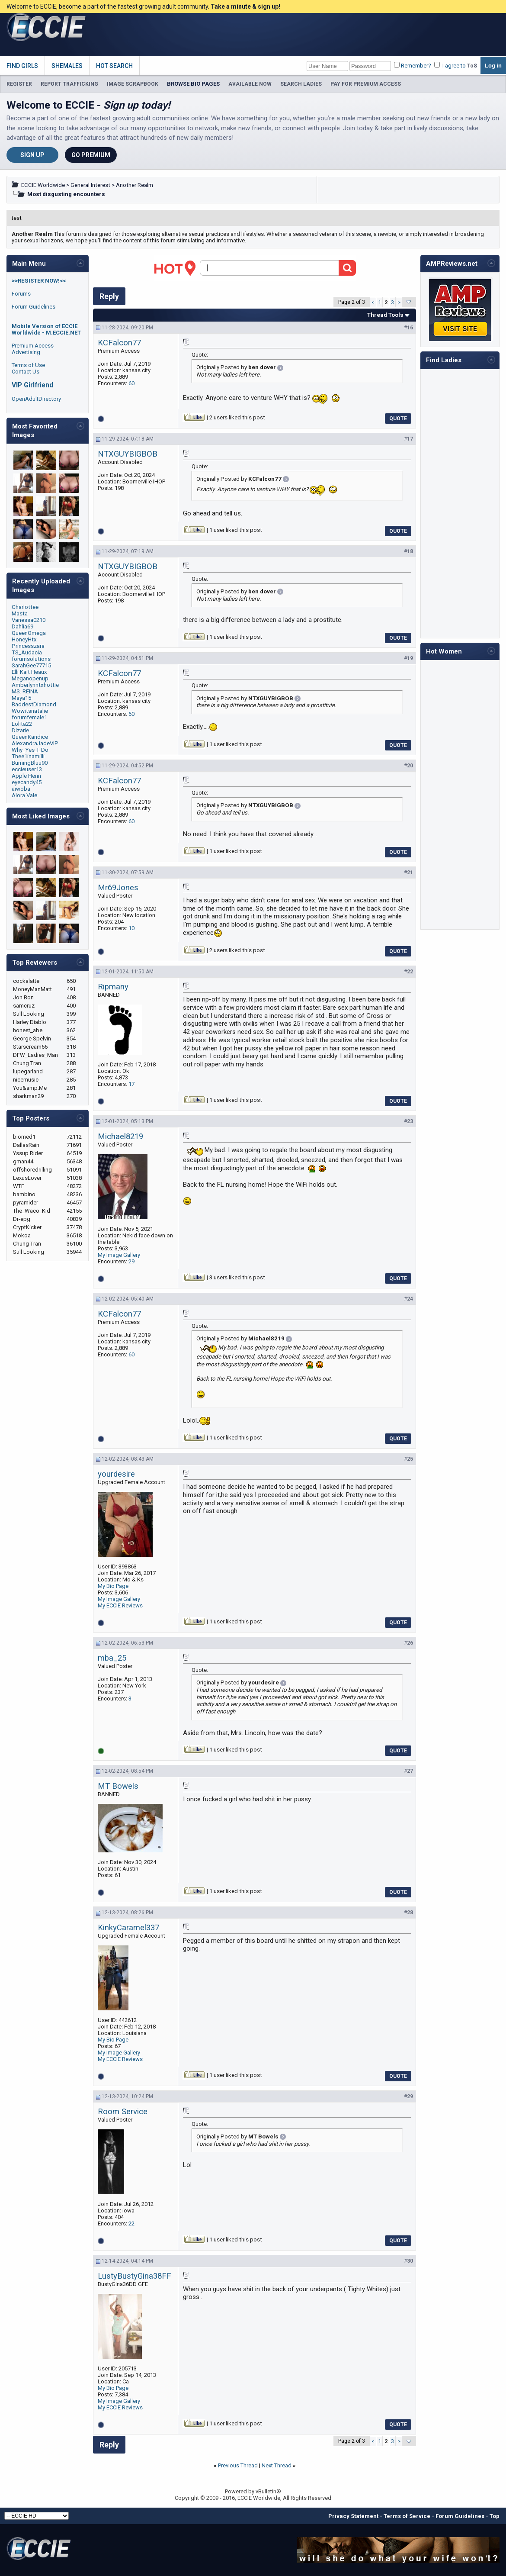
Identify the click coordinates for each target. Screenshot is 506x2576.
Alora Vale (24, 795)
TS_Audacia (27, 652)
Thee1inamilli (28, 756)
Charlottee (25, 607)
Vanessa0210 (28, 620)
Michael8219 (120, 1136)
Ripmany (113, 987)
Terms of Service (407, 2516)
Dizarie (20, 730)
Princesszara (28, 646)
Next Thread (276, 2465)
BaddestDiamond (34, 704)
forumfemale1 (29, 717)
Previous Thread (238, 2465)
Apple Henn (26, 776)
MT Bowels (118, 1786)
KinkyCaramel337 (128, 1927)
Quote (398, 418)
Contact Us (25, 371)
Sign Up (32, 154)
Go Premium (90, 154)
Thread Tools (385, 315)
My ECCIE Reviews (120, 1605)
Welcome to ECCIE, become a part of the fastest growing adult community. (143, 6)
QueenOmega (29, 633)
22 (131, 2223)
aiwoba (21, 789)
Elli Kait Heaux (29, 672)
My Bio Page (113, 1586)
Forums (21, 293)
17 (131, 1084)
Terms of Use (28, 365)
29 (131, 1261)
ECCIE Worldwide (43, 185)
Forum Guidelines (33, 306)
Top (495, 2516)
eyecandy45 (27, 782)
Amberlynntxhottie (35, 685)
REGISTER (19, 84)
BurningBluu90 (30, 763)
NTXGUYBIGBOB (127, 454)
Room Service (122, 2111)
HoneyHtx (24, 639)
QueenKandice (30, 737)
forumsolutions (31, 659)
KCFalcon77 (119, 343)
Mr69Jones (118, 887)
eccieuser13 (27, 769)
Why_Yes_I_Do (30, 750)
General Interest (90, 185)
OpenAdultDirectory (36, 399)
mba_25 (112, 1658)
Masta (20, 613)
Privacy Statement (353, 2516)
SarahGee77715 (31, 665)
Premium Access (33, 345)
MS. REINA (25, 691)
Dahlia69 (22, 626)
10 (131, 928)
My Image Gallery (119, 1255)
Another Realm (134, 185)
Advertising (26, 352)
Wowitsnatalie (30, 711)
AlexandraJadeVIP (35, 743)
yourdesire (116, 1474)
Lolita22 (22, 724)
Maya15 (21, 698)
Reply (109, 296)
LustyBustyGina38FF (134, 2276)
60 (131, 383)
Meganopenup (30, 678)
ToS (472, 66)
